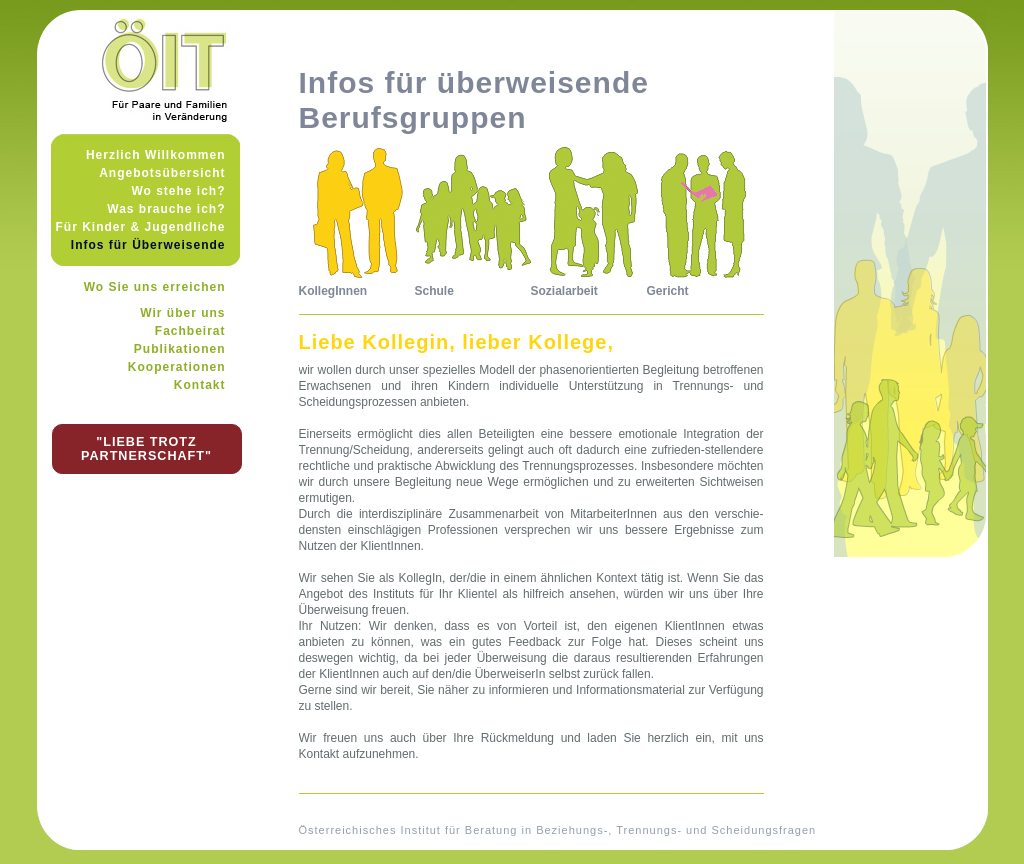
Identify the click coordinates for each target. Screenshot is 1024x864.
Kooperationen (177, 367)
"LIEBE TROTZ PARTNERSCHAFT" (146, 449)
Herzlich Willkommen (156, 155)
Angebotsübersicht (162, 173)
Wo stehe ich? (178, 191)
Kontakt (200, 385)
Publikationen (180, 349)
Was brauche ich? (166, 209)
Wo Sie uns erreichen (155, 287)
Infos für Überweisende (148, 245)
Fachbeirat (190, 331)
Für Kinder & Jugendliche (140, 227)
